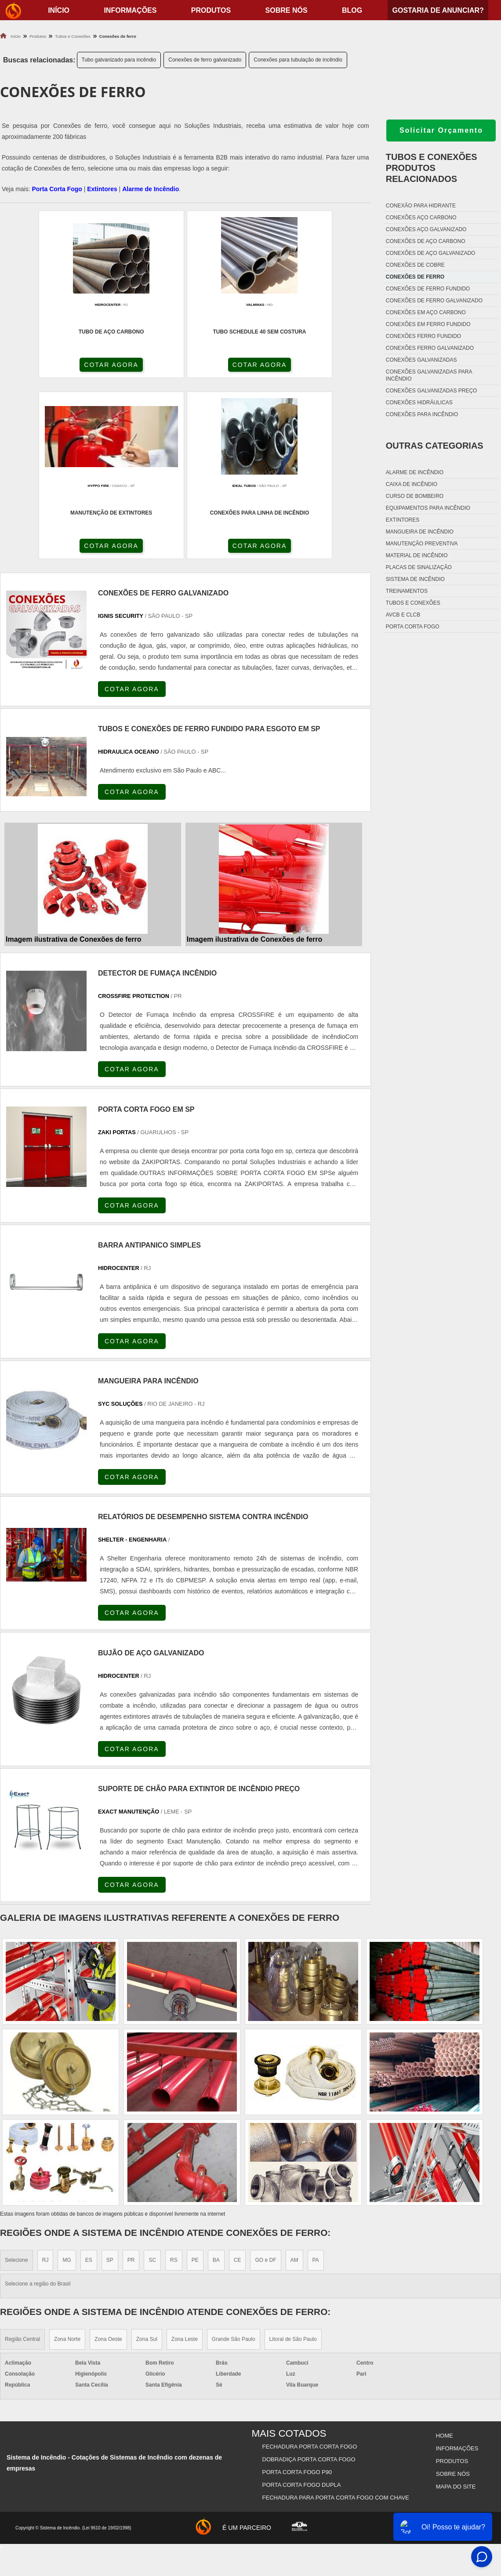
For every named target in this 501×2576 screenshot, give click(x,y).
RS (174, 2083)
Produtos (211, 10)
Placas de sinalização (419, 567)
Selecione (16, 2083)
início (58, 10)
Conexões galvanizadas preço (431, 391)
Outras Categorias (434, 445)
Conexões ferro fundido (423, 336)
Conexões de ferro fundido (428, 289)
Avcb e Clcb (403, 615)
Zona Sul (146, 2162)
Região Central (22, 2162)
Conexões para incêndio (422, 414)
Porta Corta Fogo (57, 188)
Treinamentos (407, 591)
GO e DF (265, 2083)
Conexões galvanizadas (421, 360)
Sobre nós (286, 10)
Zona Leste (184, 2162)
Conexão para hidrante (421, 206)
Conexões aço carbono (421, 217)
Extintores (102, 188)
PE (195, 2083)
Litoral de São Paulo (293, 2162)
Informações (130, 10)
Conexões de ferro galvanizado (204, 60)
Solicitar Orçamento (441, 130)
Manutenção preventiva (422, 544)
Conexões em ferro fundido (428, 324)
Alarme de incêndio (414, 472)
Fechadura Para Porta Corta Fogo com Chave (336, 2312)
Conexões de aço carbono (425, 241)
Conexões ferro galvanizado (430, 348)
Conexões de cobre (415, 265)
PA (315, 2083)
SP (109, 2083)
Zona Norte (67, 2162)
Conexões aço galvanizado (426, 229)
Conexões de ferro (415, 277)
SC (152, 2083)
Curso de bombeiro (414, 496)
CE (237, 2083)
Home (443, 2257)
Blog (352, 10)
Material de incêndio (417, 555)
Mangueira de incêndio (420, 532)
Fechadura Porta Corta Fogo (310, 2268)
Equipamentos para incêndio (428, 508)
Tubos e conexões (413, 603)
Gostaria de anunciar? (437, 10)
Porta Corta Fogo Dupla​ (302, 2301)
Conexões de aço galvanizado (431, 253)
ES (88, 2083)
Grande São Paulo (233, 2162)
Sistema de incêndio (415, 579)
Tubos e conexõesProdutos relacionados (431, 168)
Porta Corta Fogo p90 (298, 2290)
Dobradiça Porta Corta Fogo (309, 2279)
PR (131, 2083)
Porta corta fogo (412, 627)
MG (66, 2083)
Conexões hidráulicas (419, 402)
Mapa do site (455, 2301)
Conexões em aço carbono (426, 312)
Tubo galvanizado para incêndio (119, 60)
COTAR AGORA (47, 366)
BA (216, 2083)
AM (294, 2083)
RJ (45, 2083)
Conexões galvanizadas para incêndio (429, 375)
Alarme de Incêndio (150, 188)
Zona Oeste (108, 2162)
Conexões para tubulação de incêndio (298, 60)
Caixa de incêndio (411, 484)
